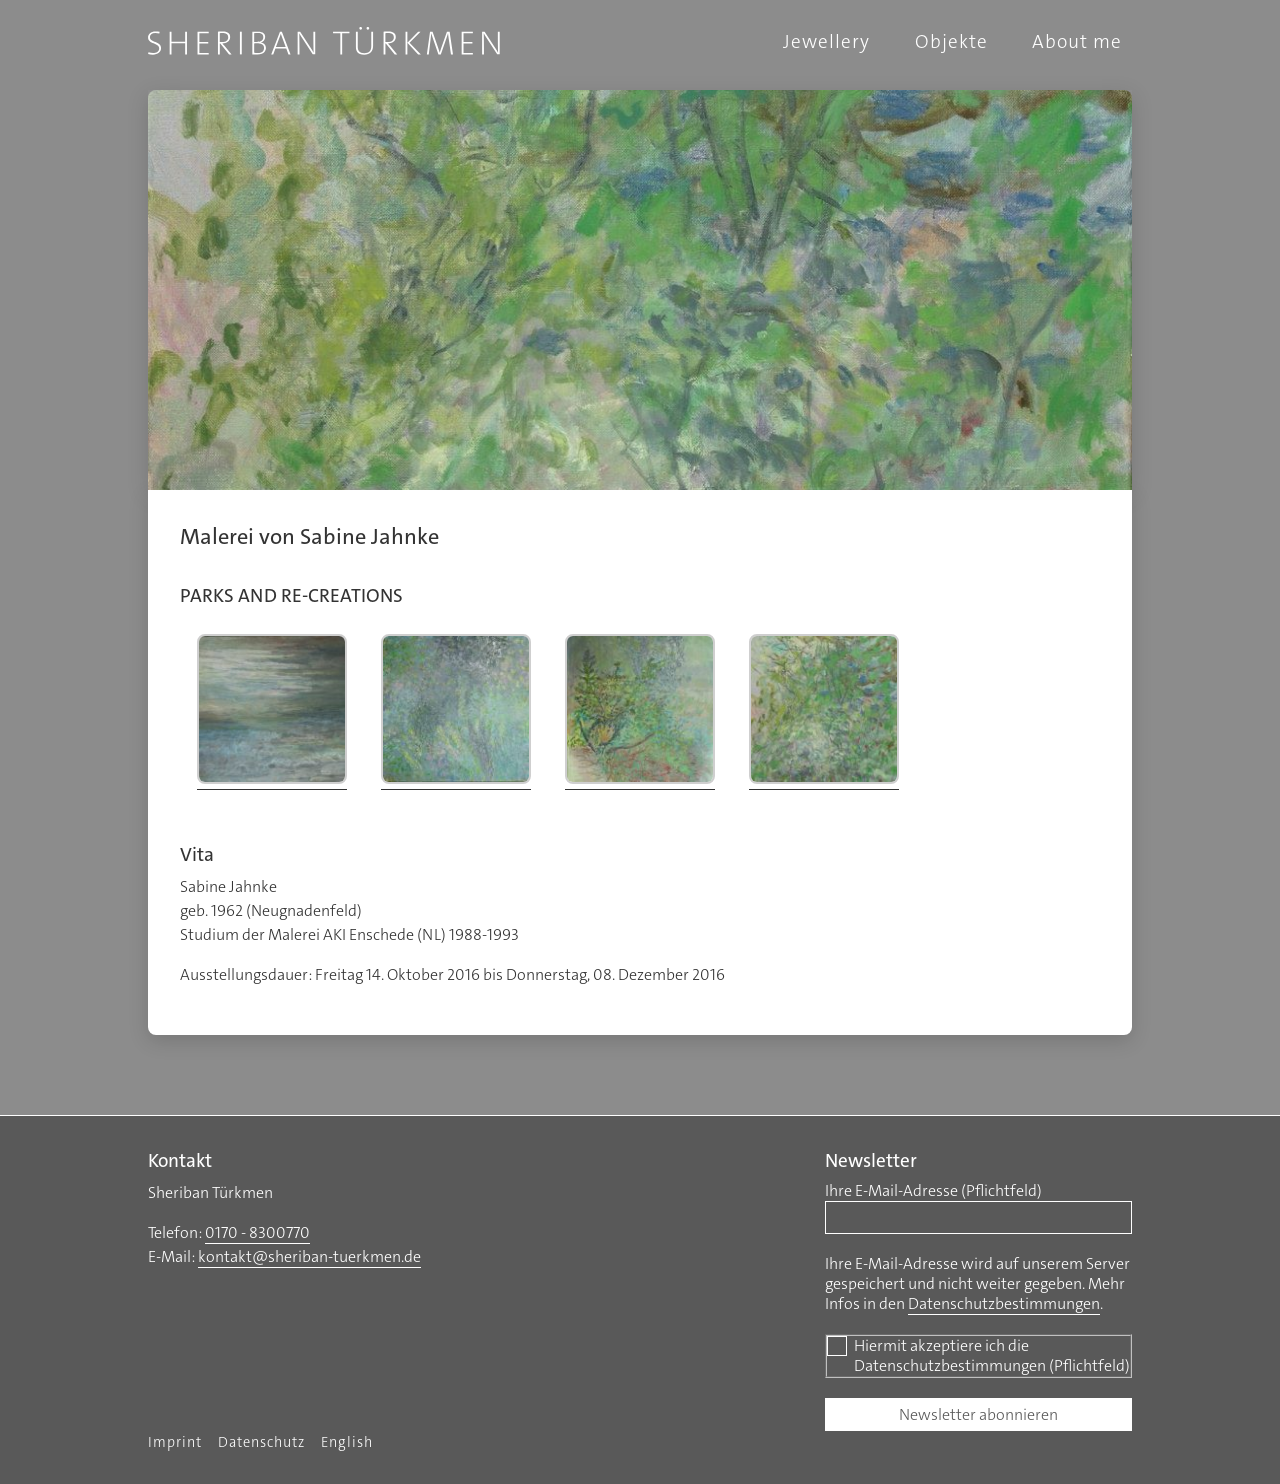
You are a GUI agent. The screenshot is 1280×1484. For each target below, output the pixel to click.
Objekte (951, 41)
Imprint (175, 1442)
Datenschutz (261, 1442)
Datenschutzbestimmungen (1004, 1303)
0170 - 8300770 (257, 1232)
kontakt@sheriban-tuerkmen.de (309, 1256)
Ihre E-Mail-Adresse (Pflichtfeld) (933, 1191)
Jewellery (826, 41)
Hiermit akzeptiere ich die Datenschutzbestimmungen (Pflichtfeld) (978, 1356)
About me (1077, 41)
